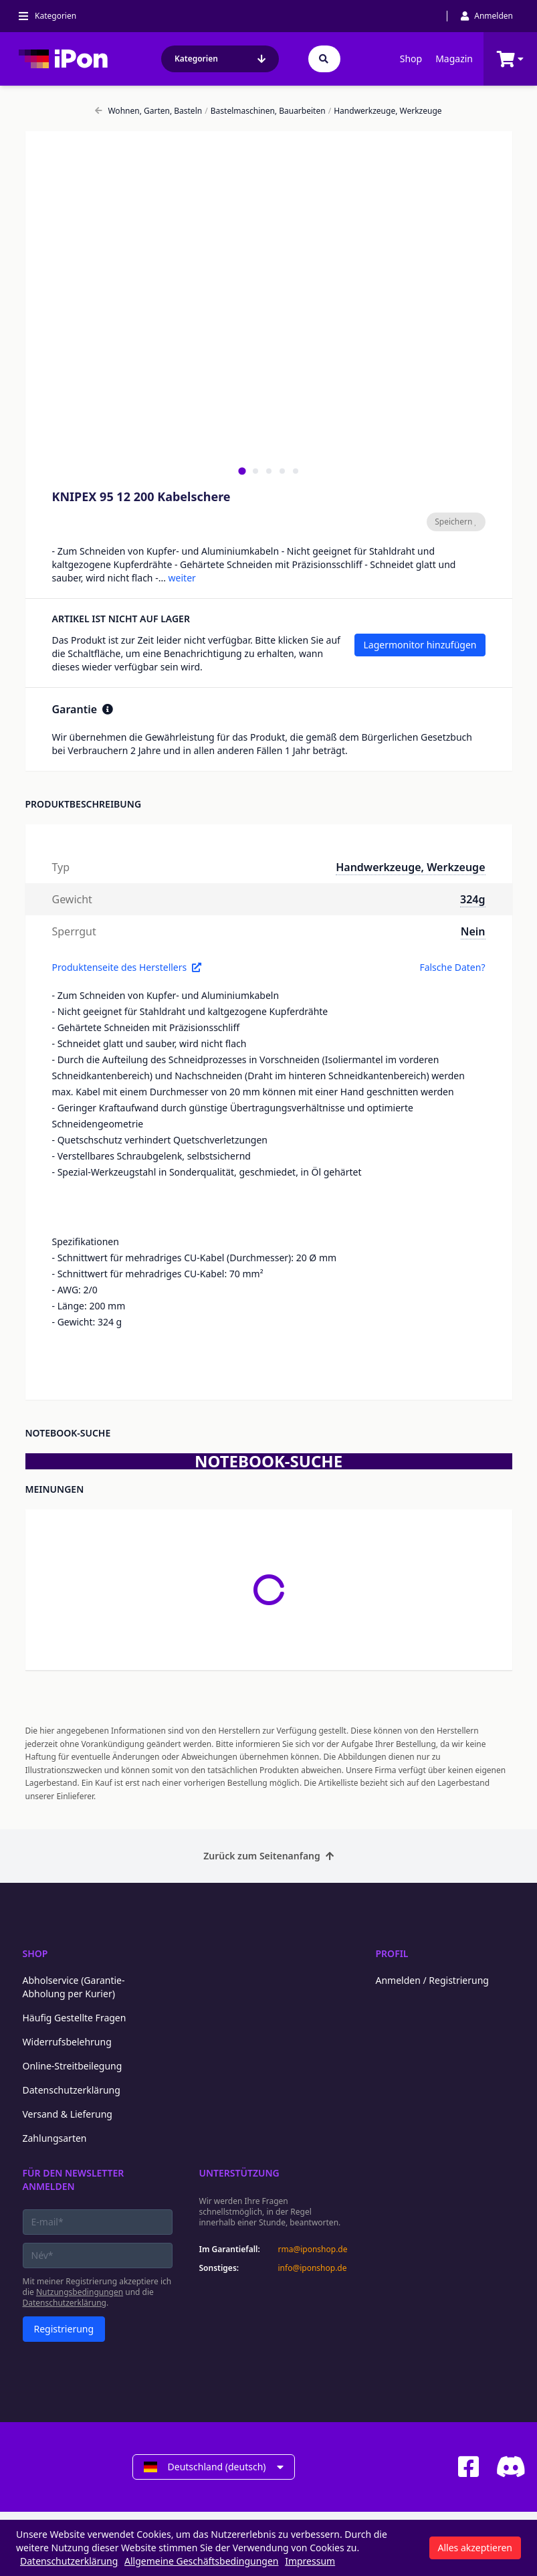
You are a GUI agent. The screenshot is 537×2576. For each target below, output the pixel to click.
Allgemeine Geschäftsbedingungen (201, 2561)
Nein (473, 931)
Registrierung (64, 2328)
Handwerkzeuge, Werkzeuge (385, 111)
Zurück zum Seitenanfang (268, 1855)
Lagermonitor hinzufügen (419, 644)
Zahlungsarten (55, 2138)
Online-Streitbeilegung (72, 2065)
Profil (392, 1953)
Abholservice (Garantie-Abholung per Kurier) (74, 1987)
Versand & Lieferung (67, 2114)
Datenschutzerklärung (71, 2090)
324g (472, 899)
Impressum (310, 2561)
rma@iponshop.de (313, 2249)
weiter (182, 577)
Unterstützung (239, 2173)
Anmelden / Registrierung (432, 1980)
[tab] (241, 470)
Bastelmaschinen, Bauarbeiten (265, 111)
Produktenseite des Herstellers (127, 967)
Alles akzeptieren (475, 2547)
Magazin (454, 58)
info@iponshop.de (312, 2268)
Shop (411, 58)
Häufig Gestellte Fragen (74, 2017)
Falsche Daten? (452, 967)
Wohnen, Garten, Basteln (148, 111)
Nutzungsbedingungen (79, 2292)
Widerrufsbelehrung (67, 2041)
